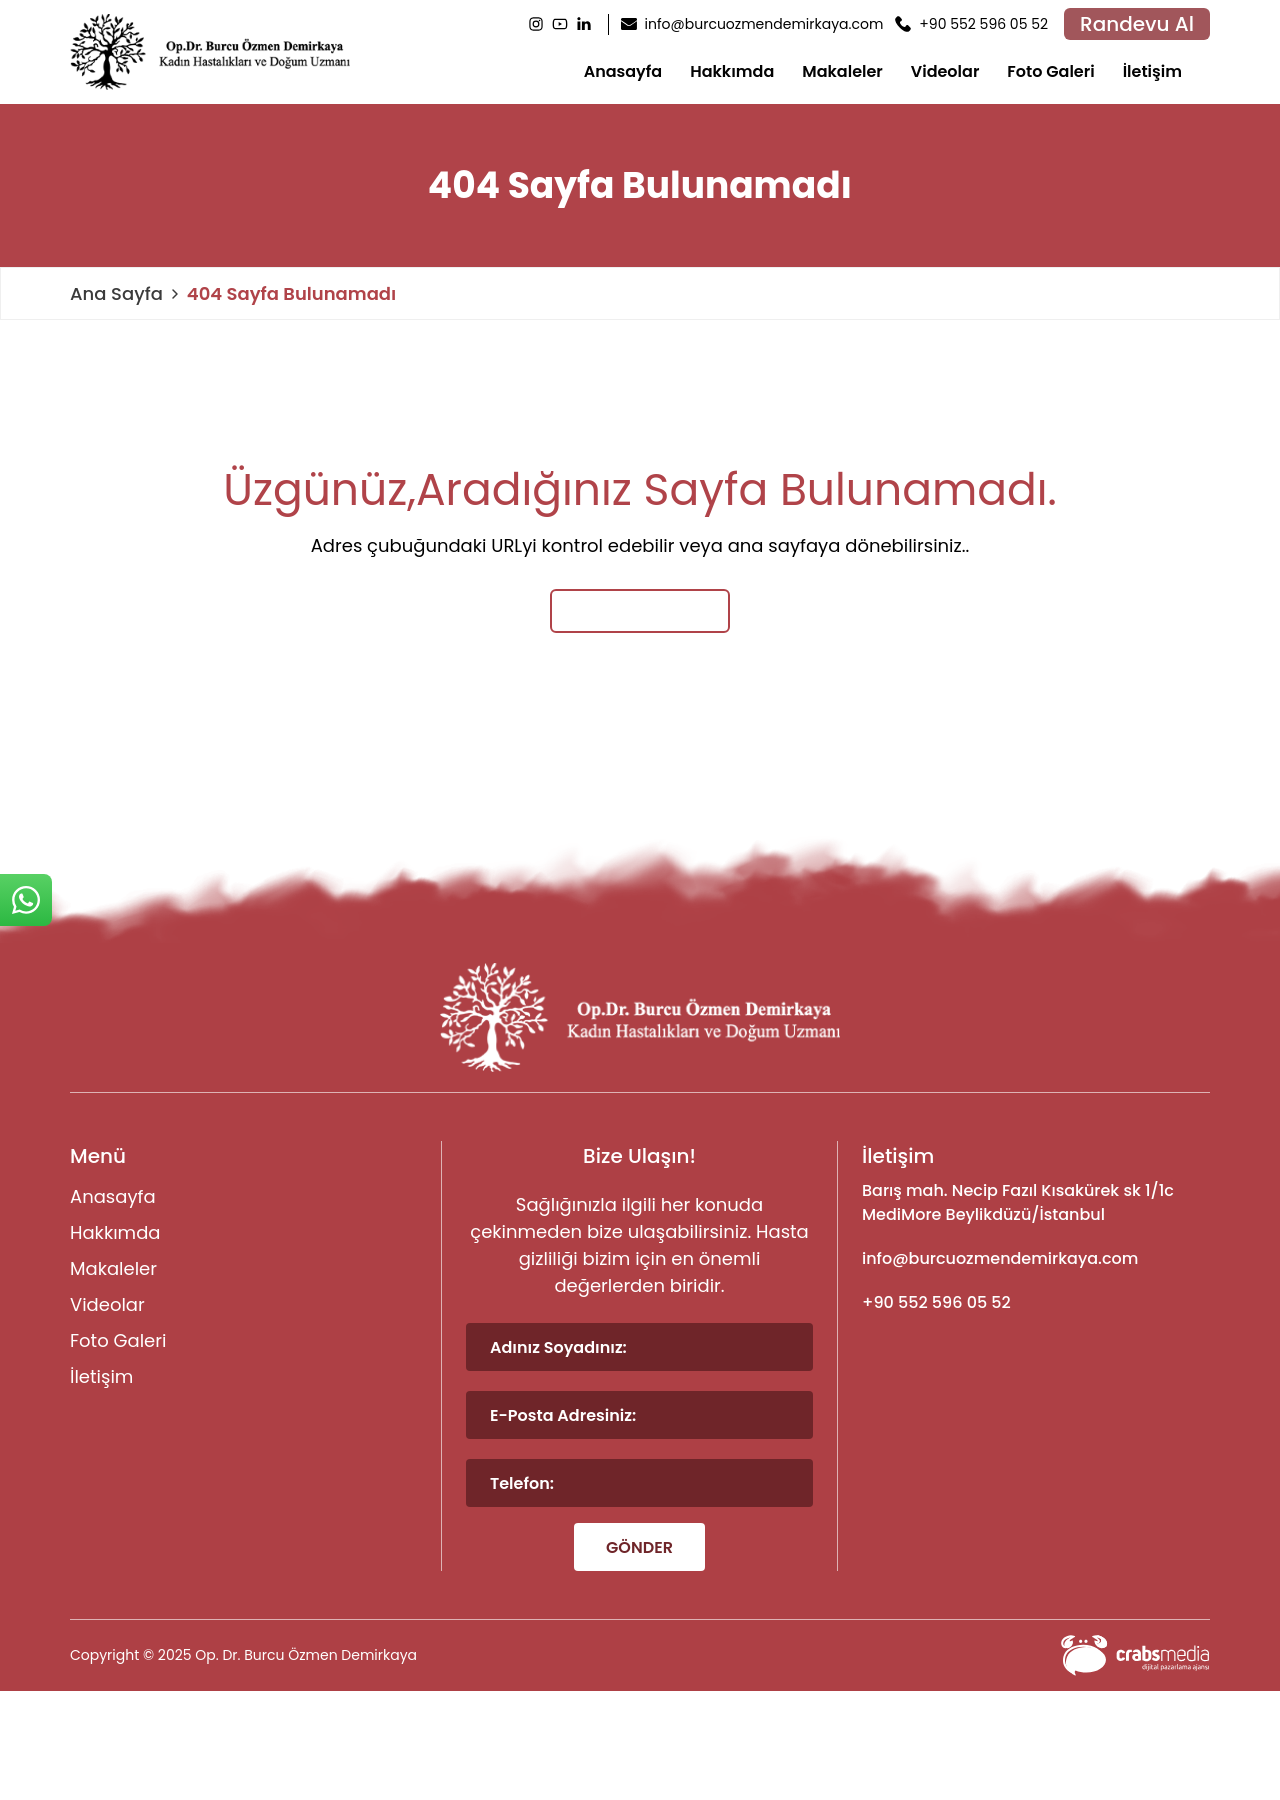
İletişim (1152, 71)
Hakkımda (732, 71)
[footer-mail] (1036, 1259)
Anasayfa (623, 71)
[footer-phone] (1036, 1303)
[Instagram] (536, 24)
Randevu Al (1137, 24)
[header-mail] (752, 24)
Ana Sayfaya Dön (640, 610)
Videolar (945, 71)
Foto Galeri (1050, 71)
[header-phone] (971, 24)
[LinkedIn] (584, 24)
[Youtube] (560, 24)
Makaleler (842, 71)
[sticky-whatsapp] (26, 900)
